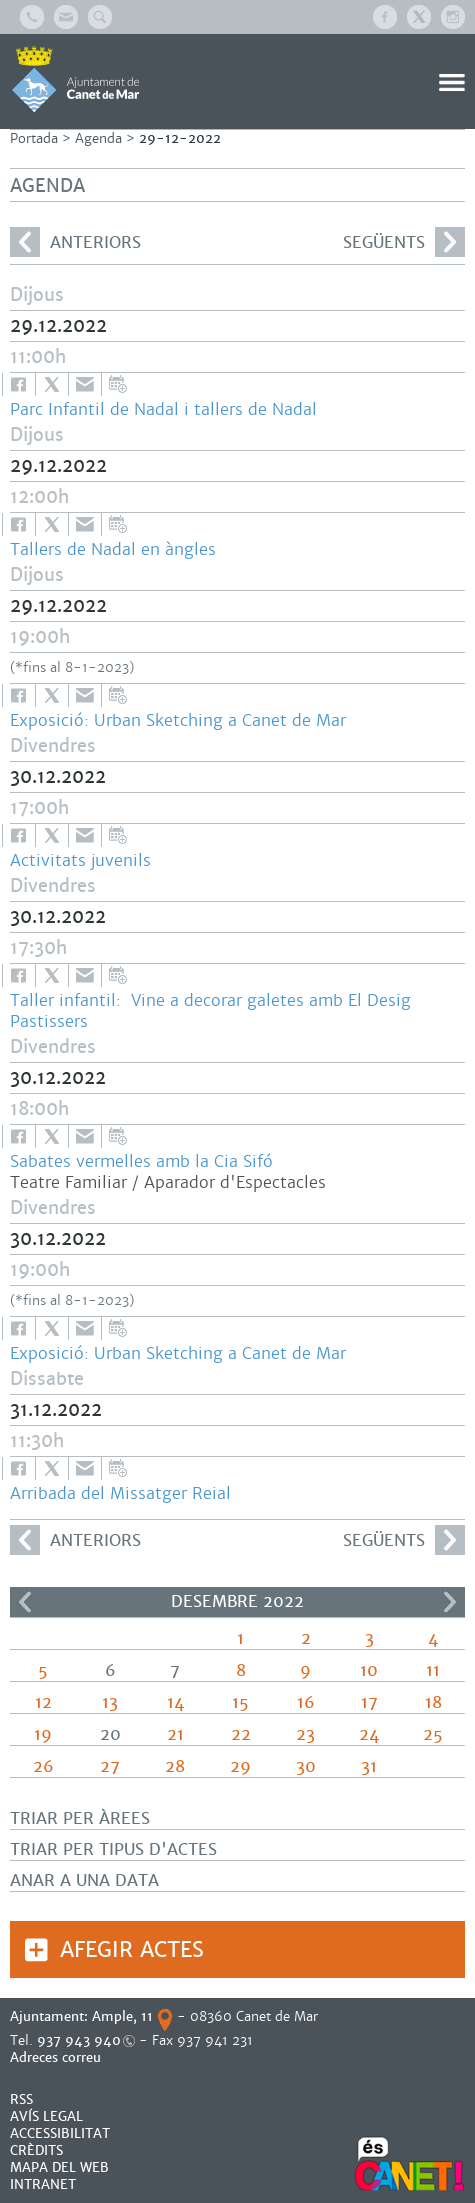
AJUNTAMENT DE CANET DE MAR (75, 79)
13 (110, 1702)
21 (175, 1734)
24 (369, 1734)
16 (306, 1702)
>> (450, 1602)
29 (240, 1766)
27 (110, 1766)
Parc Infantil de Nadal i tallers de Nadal (163, 409)
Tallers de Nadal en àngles (113, 549)
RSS (21, 2099)
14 (175, 1702)
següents (404, 242)
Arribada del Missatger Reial (120, 1493)
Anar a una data (84, 1880)
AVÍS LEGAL (46, 2116)
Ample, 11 (122, 2016)
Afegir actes (132, 1949)
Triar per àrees (80, 1818)
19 (43, 1734)
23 (305, 1734)
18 (433, 1702)
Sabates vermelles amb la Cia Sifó (141, 1161)
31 (369, 1766)
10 (369, 1670)
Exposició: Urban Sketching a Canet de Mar (178, 720)
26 (43, 1766)
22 (241, 1734)
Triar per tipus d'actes (113, 1849)
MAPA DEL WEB (59, 2167)
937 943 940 (79, 2040)
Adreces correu (57, 2057)
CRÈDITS (36, 2150)
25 (433, 1734)
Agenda (98, 138)
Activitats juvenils (80, 860)
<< (25, 1602)
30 (306, 1766)
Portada (34, 138)
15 (240, 1702)
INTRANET (43, 2184)
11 (433, 1670)
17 (369, 1702)
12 (43, 1702)
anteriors (75, 242)
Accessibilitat (60, 2133)
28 (175, 1766)
